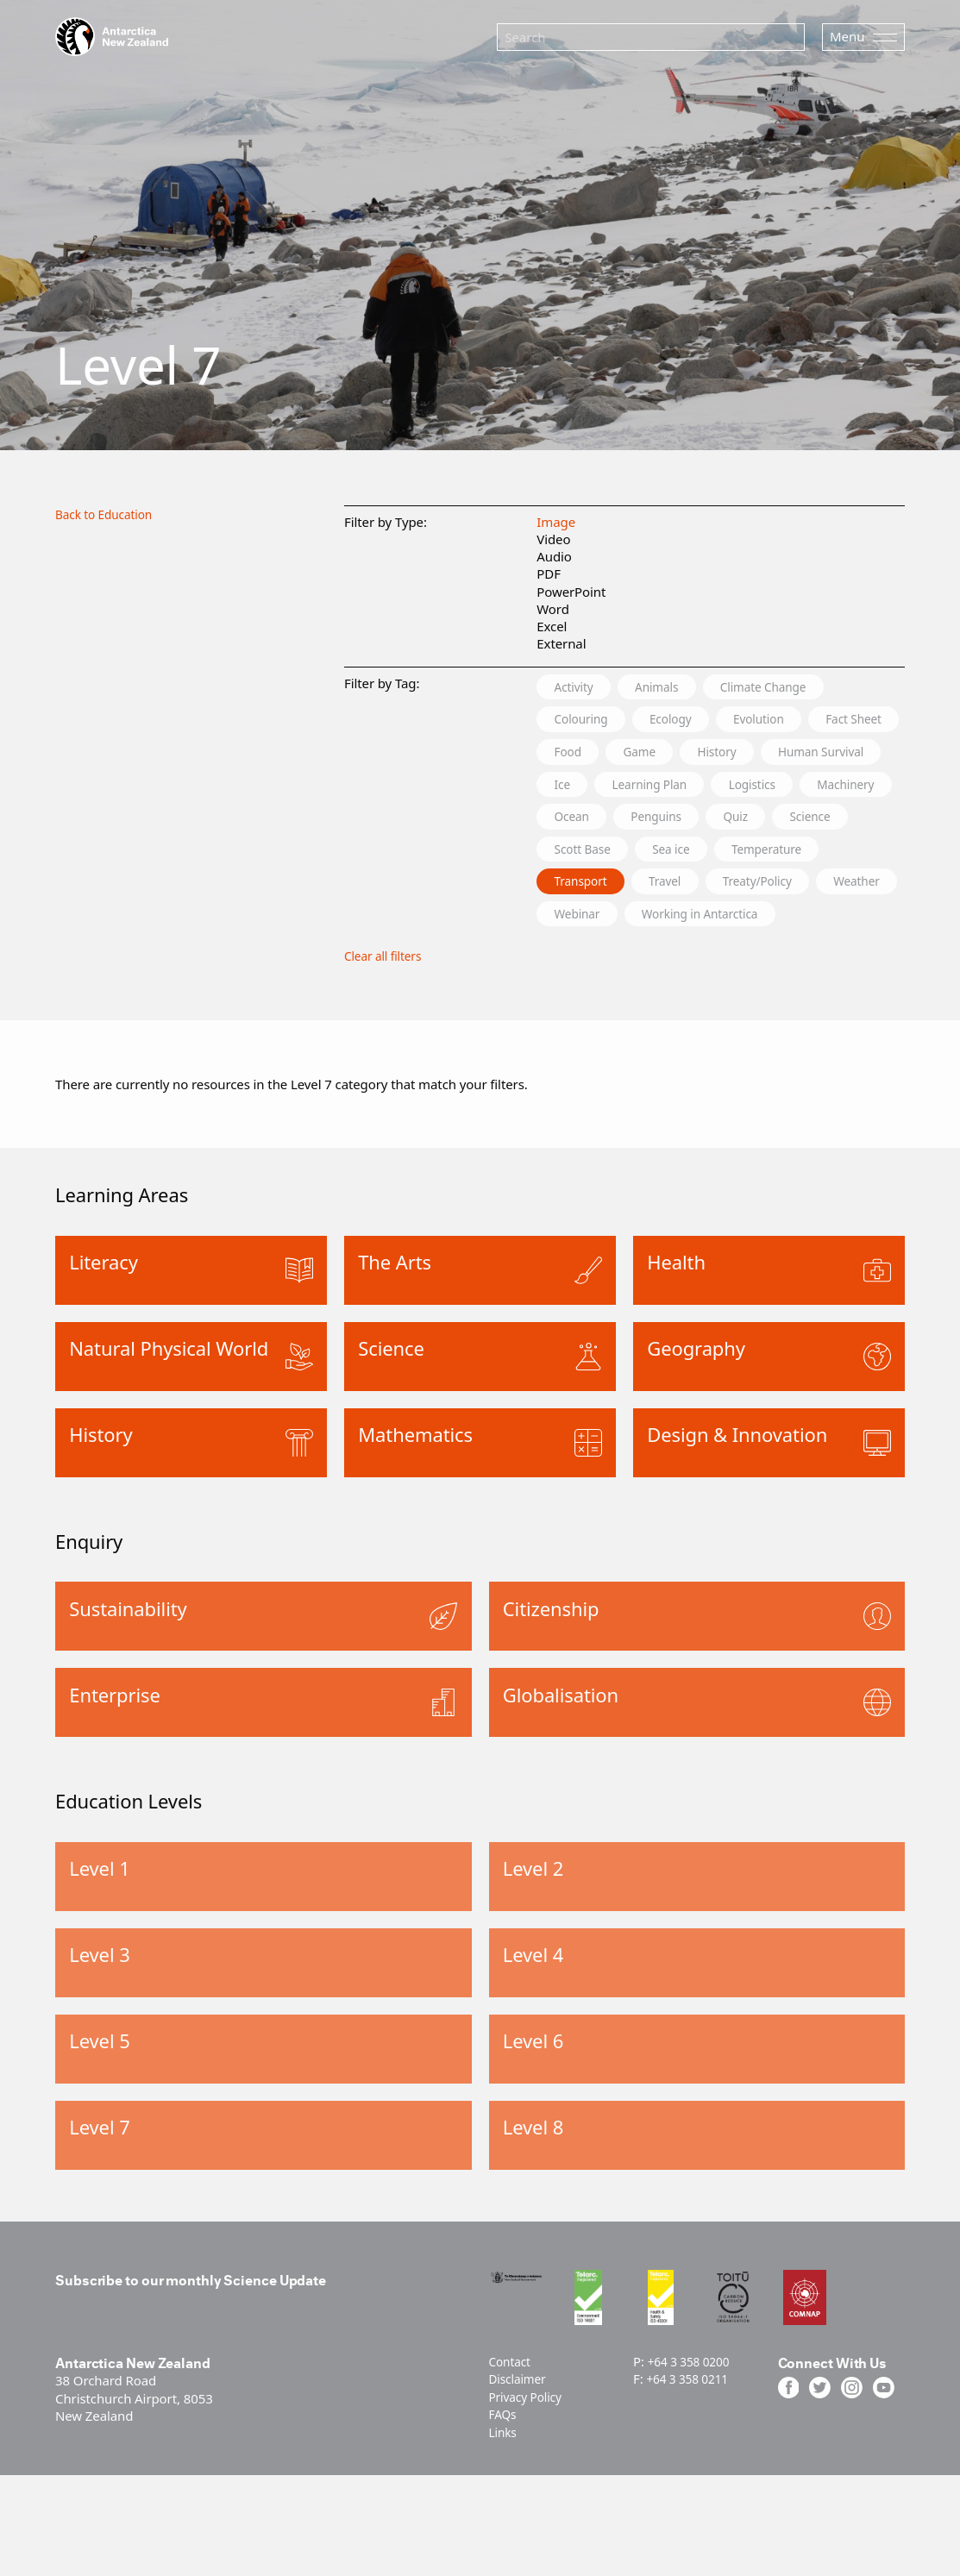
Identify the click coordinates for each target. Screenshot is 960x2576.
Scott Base (588, 889)
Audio (554, 556)
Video (553, 539)
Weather (582, 956)
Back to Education (108, 514)
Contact (512, 2421)
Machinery (688, 821)
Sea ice (688, 889)
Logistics (583, 821)
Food (683, 754)
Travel (682, 922)
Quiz (675, 855)
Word (552, 608)
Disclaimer (520, 2439)
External (561, 643)
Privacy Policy (529, 2456)
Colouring (586, 721)
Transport (586, 922)
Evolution (788, 721)
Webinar (681, 956)
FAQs (504, 2473)
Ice (709, 788)
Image (555, 521)
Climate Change (792, 687)
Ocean (788, 821)
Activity (578, 687)
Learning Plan (807, 788)
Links (504, 2491)
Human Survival (604, 788)
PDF (548, 573)
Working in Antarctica (820, 956)
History (851, 754)
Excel (551, 626)
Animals (673, 687)
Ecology (688, 721)
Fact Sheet (588, 754)
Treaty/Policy (786, 922)
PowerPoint (570, 591)
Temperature (796, 889)
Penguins (585, 855)
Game (763, 754)
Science (759, 855)
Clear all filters (387, 999)
